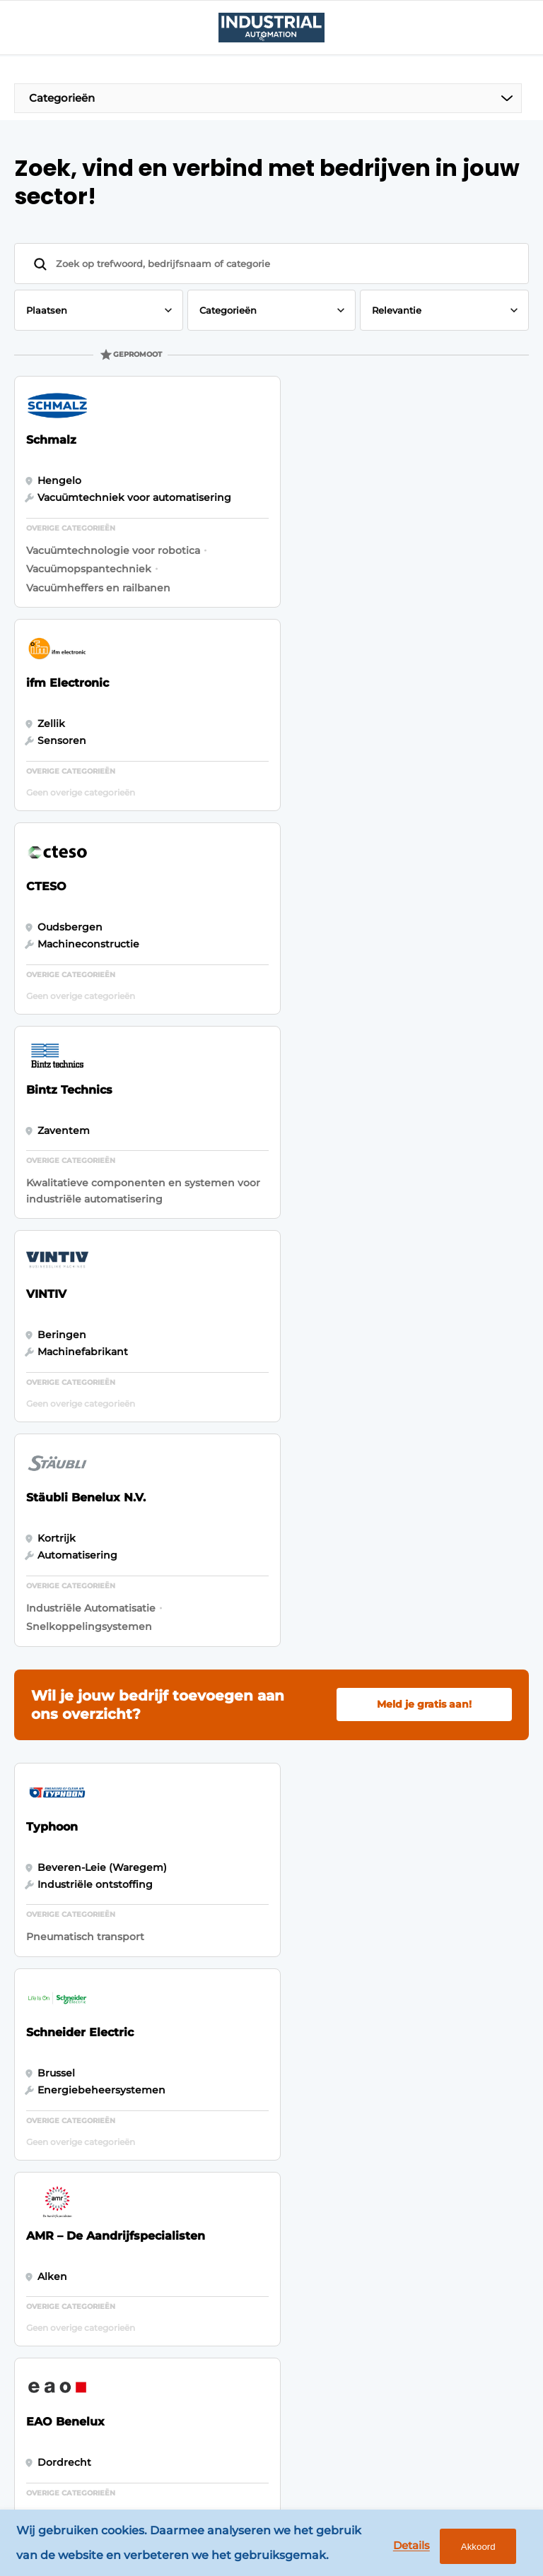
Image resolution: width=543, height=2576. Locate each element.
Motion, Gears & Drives (62, 2124)
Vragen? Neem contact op (405, 1920)
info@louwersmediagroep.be (437, 2379)
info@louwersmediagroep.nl (435, 2167)
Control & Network (46, 2194)
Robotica (44, 2159)
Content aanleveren (174, 2166)
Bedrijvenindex (185, 2131)
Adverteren (175, 2104)
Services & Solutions (48, 2307)
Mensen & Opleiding (48, 2394)
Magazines (172, 2077)
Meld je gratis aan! (424, 1093)
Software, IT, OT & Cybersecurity (62, 2350)
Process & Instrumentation (64, 2237)
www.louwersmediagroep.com (442, 2452)
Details (409, 2546)
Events (39, 2090)
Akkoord (476, 2546)
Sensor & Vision (61, 2273)
